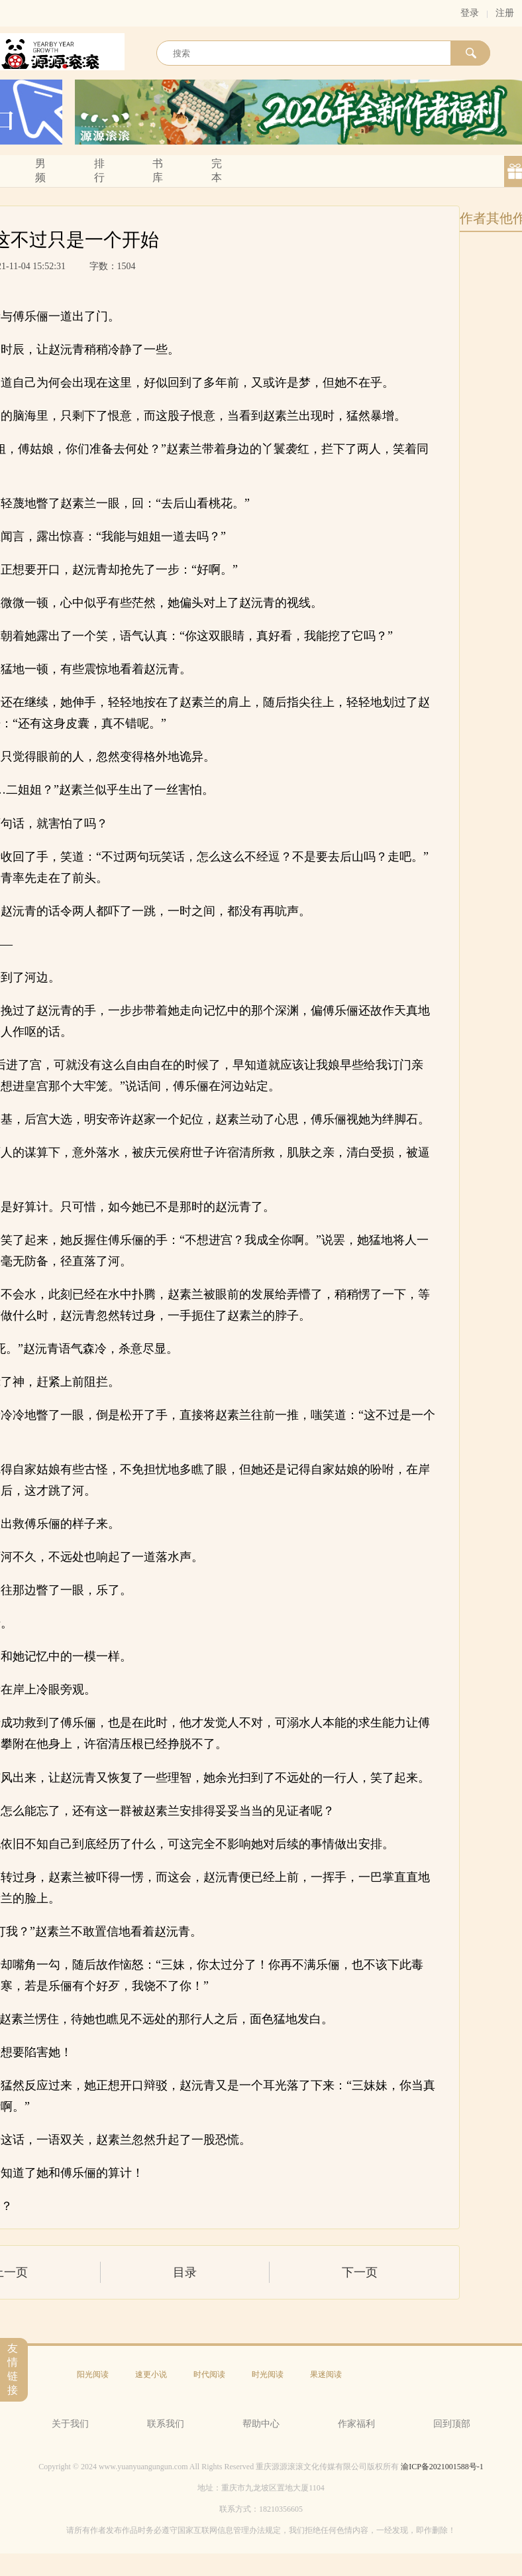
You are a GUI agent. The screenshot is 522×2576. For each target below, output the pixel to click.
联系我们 (165, 2424)
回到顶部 (451, 2424)
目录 (185, 2272)
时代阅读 (209, 2374)
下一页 (360, 2272)
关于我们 (70, 2424)
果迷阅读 (326, 2374)
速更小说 (151, 2374)
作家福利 (356, 2424)
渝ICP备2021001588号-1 (442, 2466)
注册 (505, 13)
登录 (469, 13)
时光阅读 (268, 2374)
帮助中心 (261, 2424)
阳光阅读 (93, 2374)
